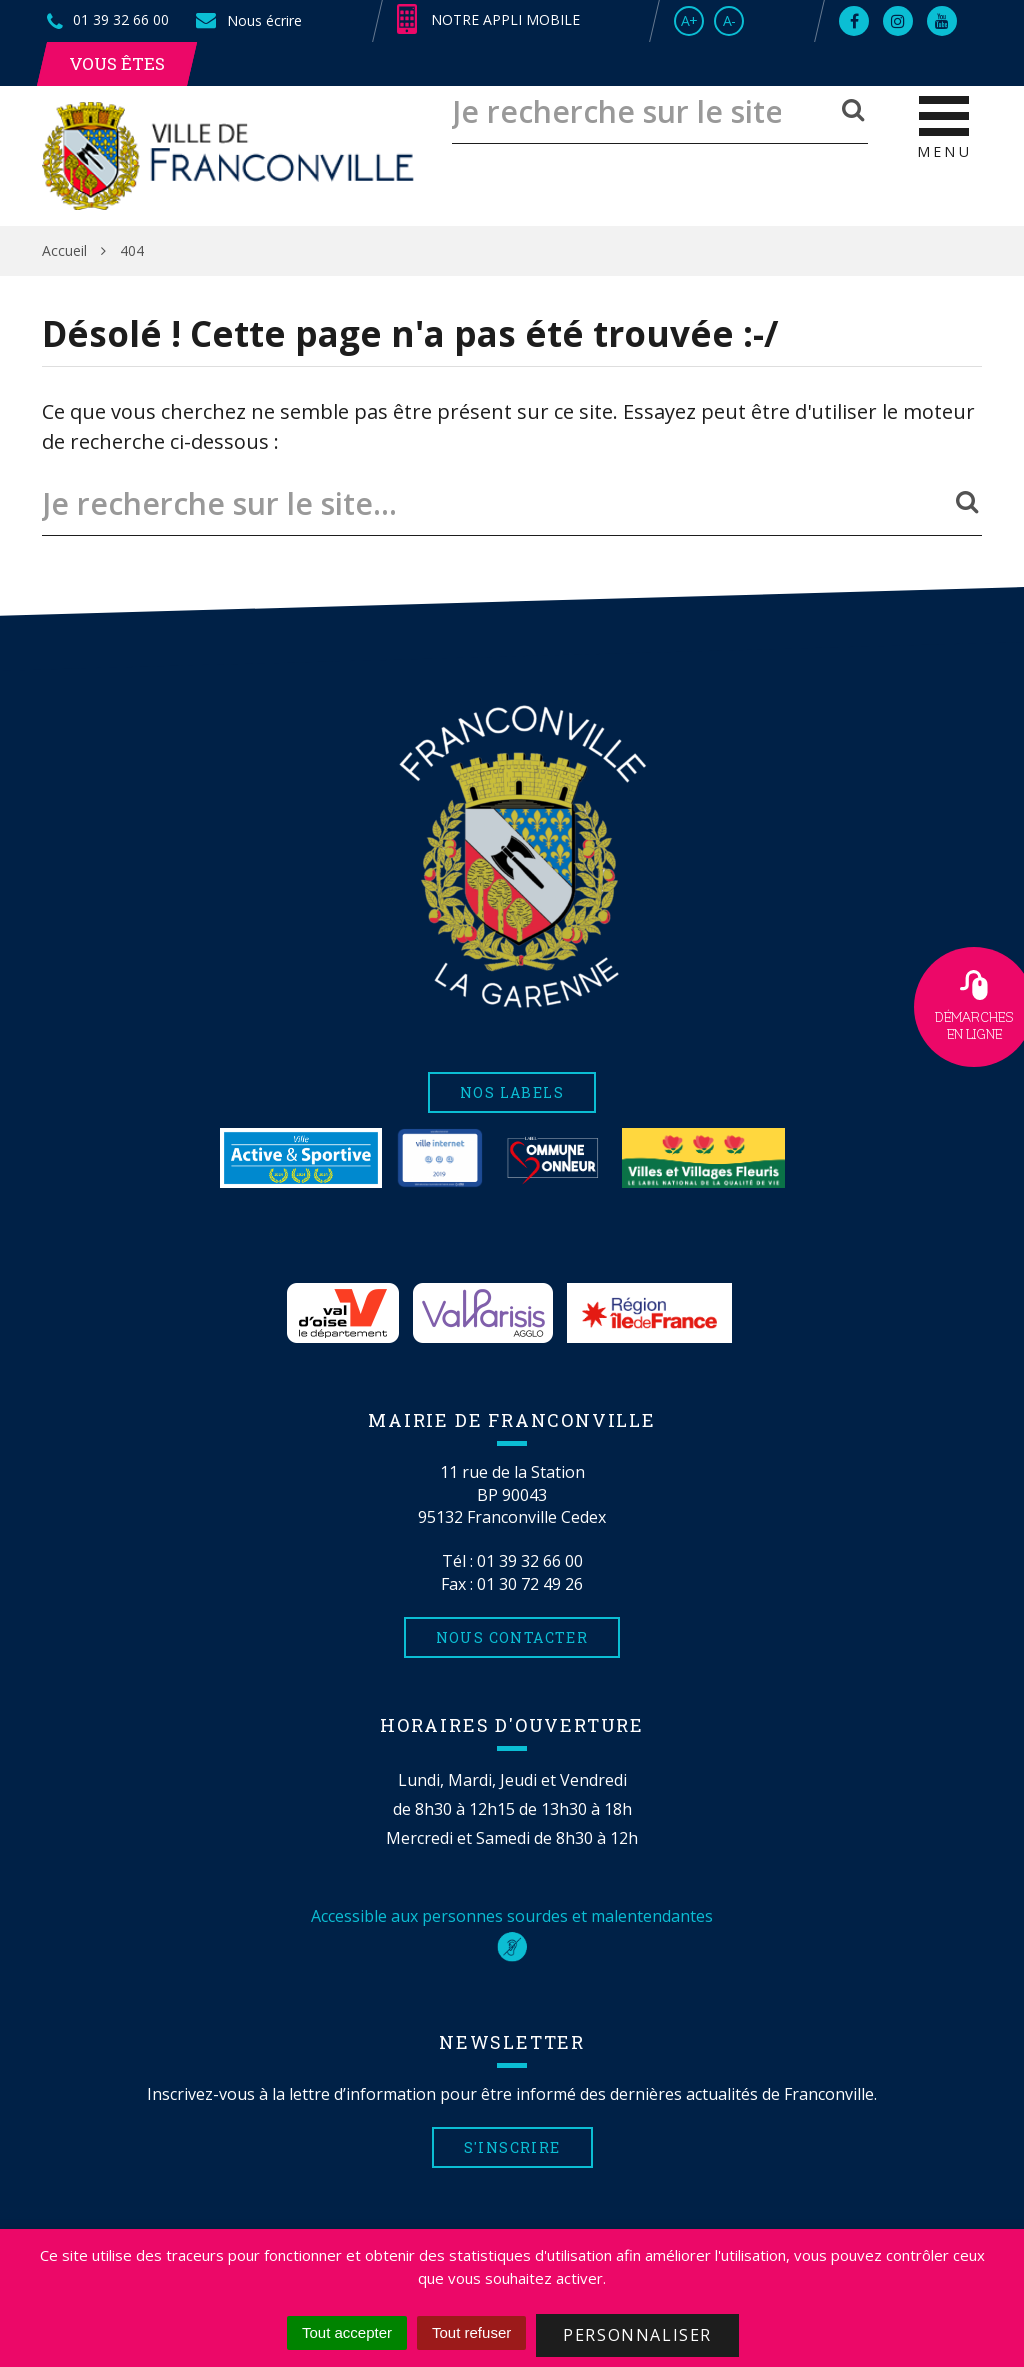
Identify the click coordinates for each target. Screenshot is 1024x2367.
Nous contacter (512, 1637)
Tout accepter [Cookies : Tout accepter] (347, 2332)
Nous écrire (248, 20)
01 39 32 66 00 (530, 1561)
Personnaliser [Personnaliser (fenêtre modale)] (637, 2335)
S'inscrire (512, 2147)
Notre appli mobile (488, 20)
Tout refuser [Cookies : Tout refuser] (471, 2332)
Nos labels (512, 1092)
